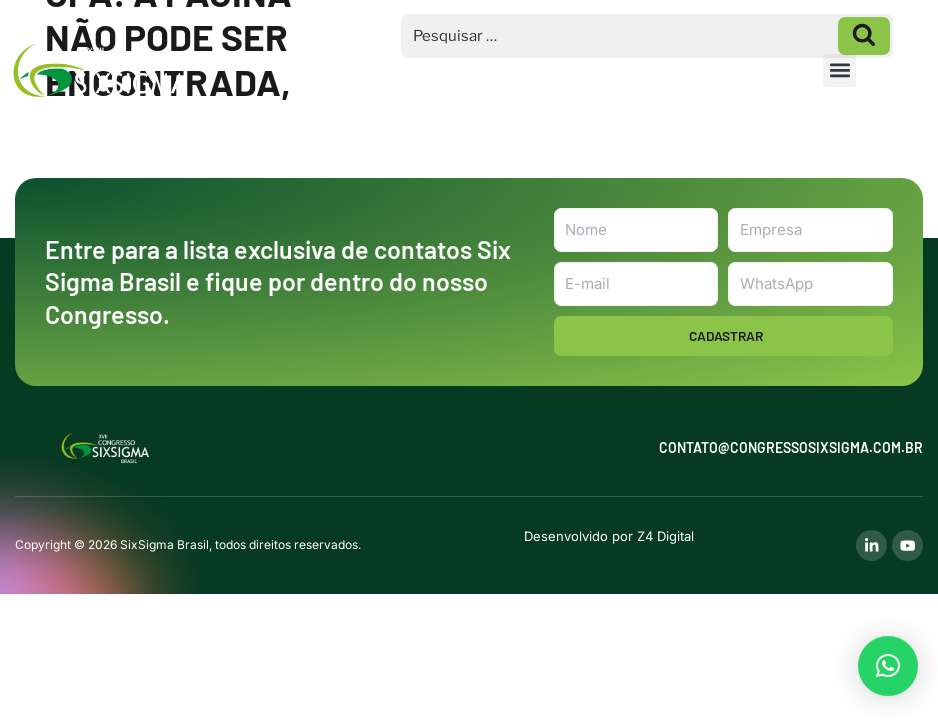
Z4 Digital (664, 536)
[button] (839, 70)
